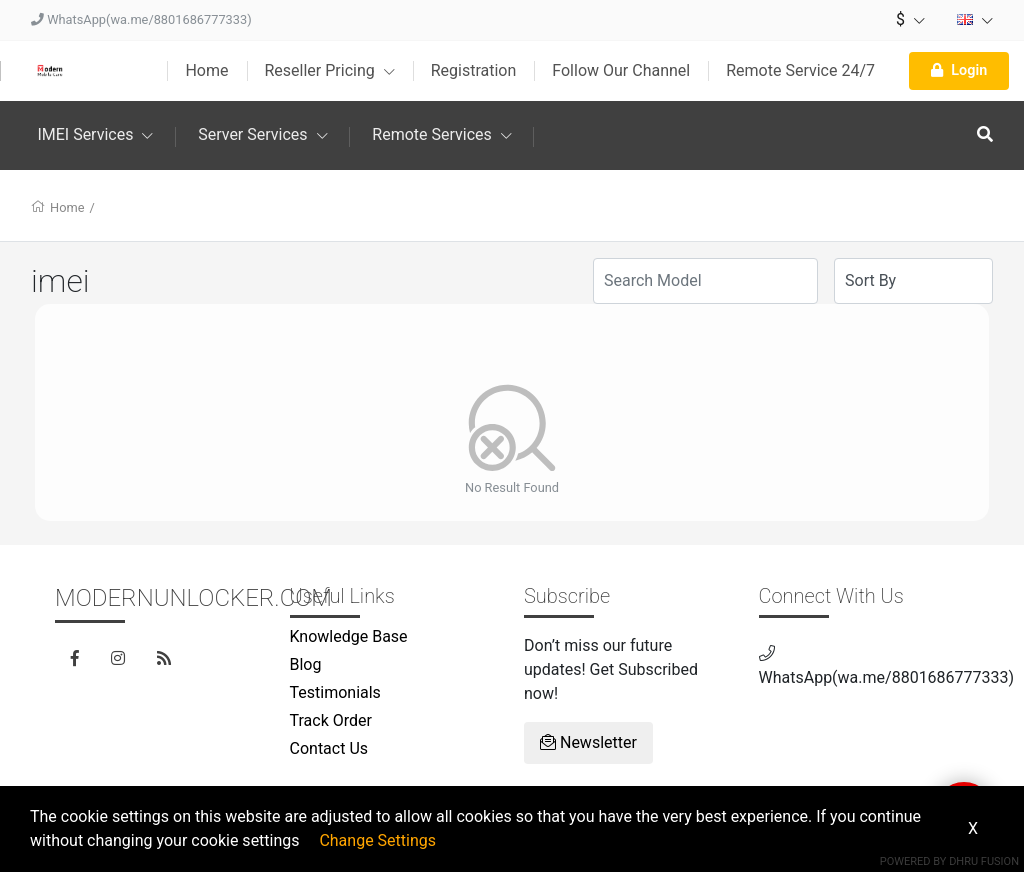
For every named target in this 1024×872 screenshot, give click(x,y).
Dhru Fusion (984, 861)
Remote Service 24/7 (800, 70)
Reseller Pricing (330, 70)
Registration (474, 70)
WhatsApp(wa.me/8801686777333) (141, 19)
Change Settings (377, 840)
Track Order (331, 720)
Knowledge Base (349, 636)
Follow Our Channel (621, 70)
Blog (306, 664)
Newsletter (588, 742)
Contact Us (329, 748)
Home (206, 70)
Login (959, 70)
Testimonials (335, 692)
